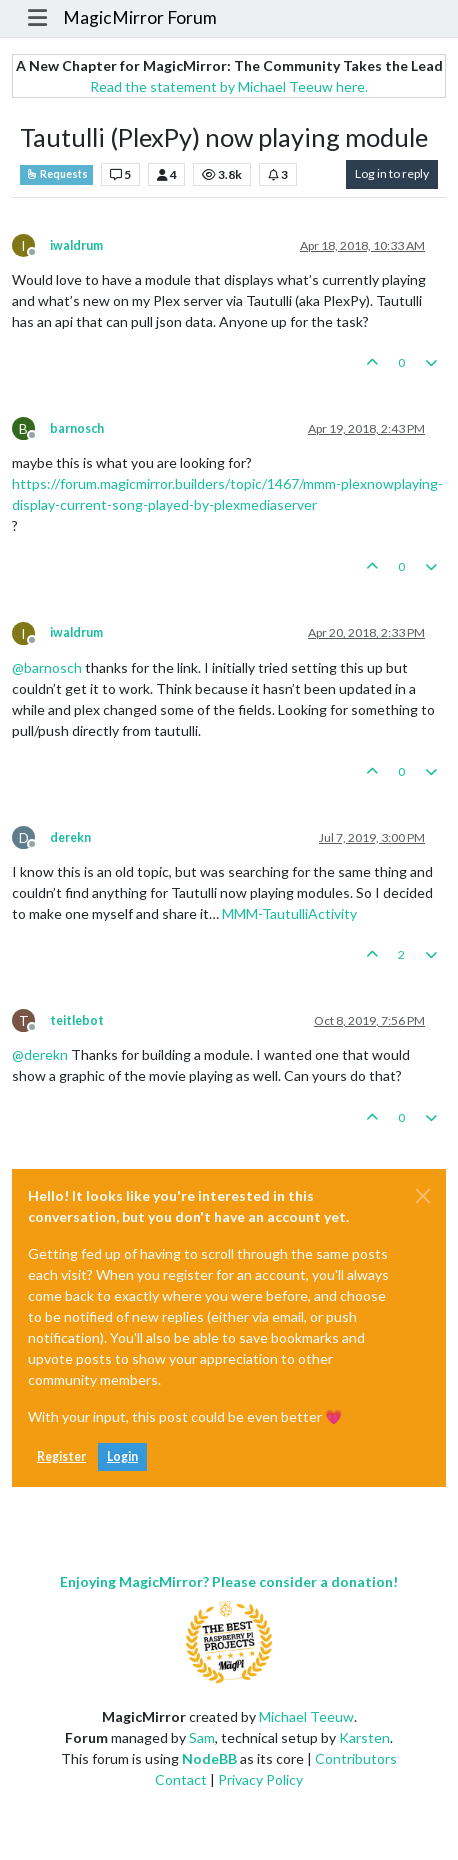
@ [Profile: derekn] (40, 1054)
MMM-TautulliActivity (289, 913)
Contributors (356, 1758)
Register (61, 1456)
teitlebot (77, 1020)
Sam (202, 1737)
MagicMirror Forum (140, 17)
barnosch (77, 428)
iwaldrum (76, 245)
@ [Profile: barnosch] (47, 667)
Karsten (364, 1737)
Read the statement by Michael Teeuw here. (229, 86)
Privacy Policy (260, 1779)
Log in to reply (392, 173)
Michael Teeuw (306, 1716)
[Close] (423, 1196)
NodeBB (209, 1758)
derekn (70, 837)
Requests (56, 174)
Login (122, 1456)
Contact (181, 1779)
